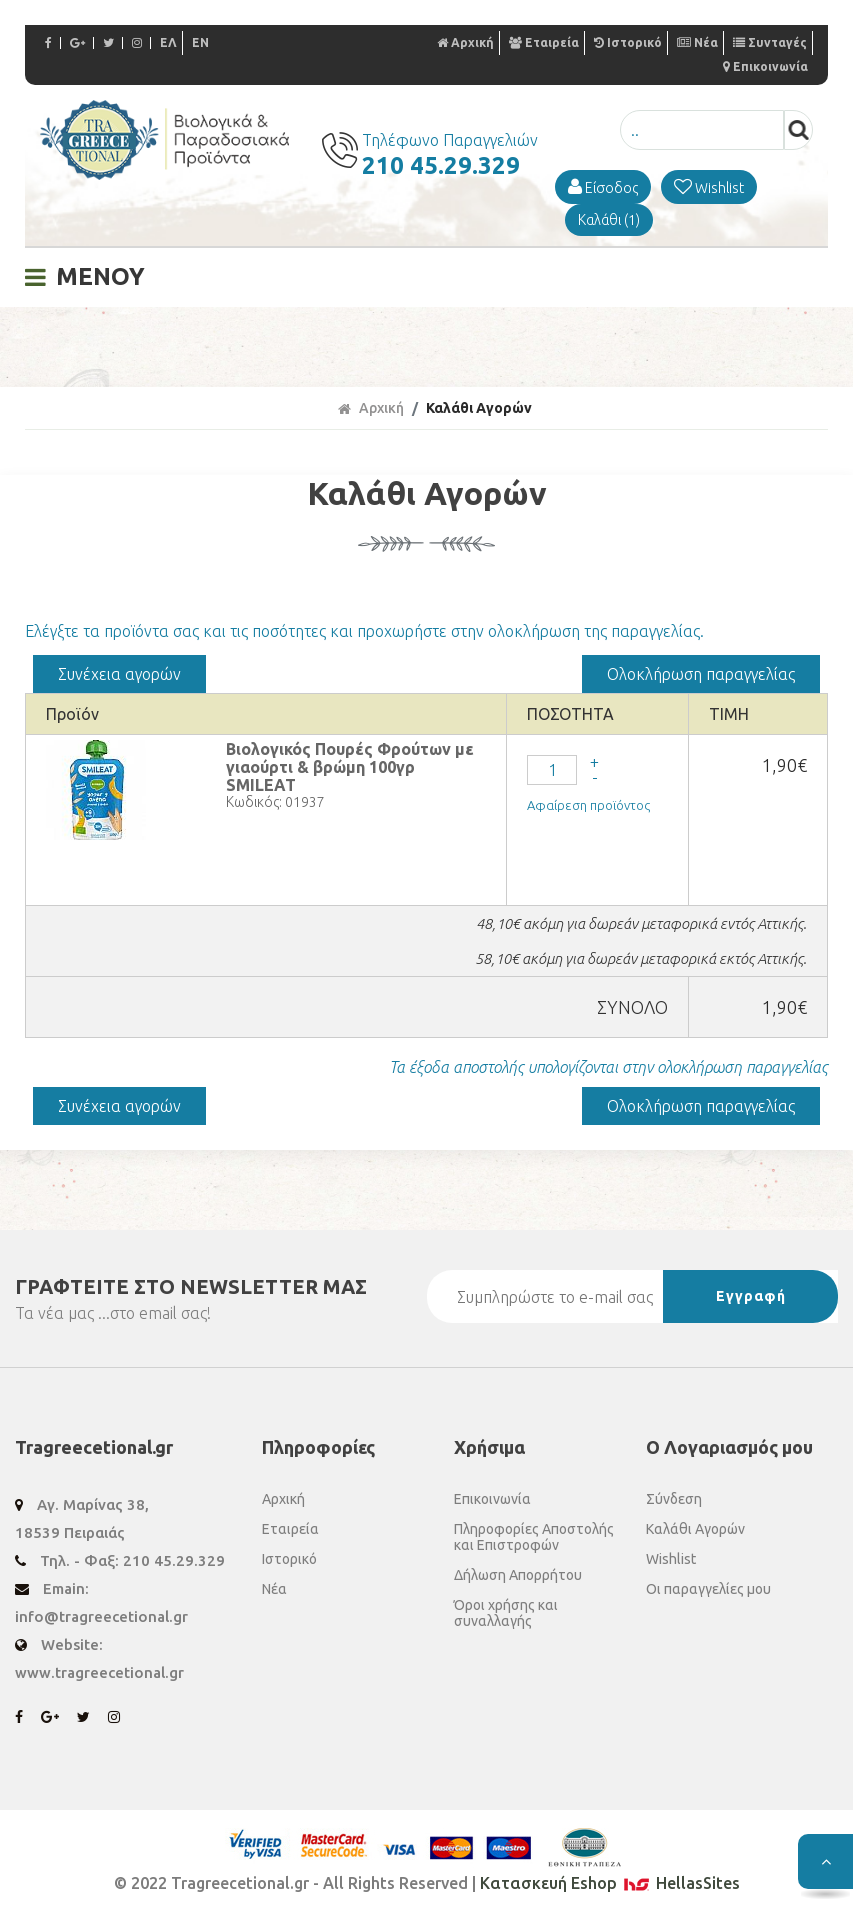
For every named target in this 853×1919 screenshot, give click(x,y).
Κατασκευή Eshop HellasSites (610, 1883)
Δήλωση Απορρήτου (518, 1575)
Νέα (697, 42)
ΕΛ (168, 42)
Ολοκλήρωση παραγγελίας (701, 674)
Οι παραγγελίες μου (708, 1589)
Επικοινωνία (765, 66)
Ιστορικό (628, 42)
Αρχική (465, 42)
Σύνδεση (674, 1499)
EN (200, 42)
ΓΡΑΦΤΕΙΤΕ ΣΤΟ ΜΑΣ (191, 1286)
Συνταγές (770, 42)
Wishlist (671, 1559)
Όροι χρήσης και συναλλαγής (506, 1613)
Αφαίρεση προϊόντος (588, 805)
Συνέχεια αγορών (119, 674)
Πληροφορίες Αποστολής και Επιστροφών (534, 1537)
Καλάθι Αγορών (479, 408)
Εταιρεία (544, 42)
